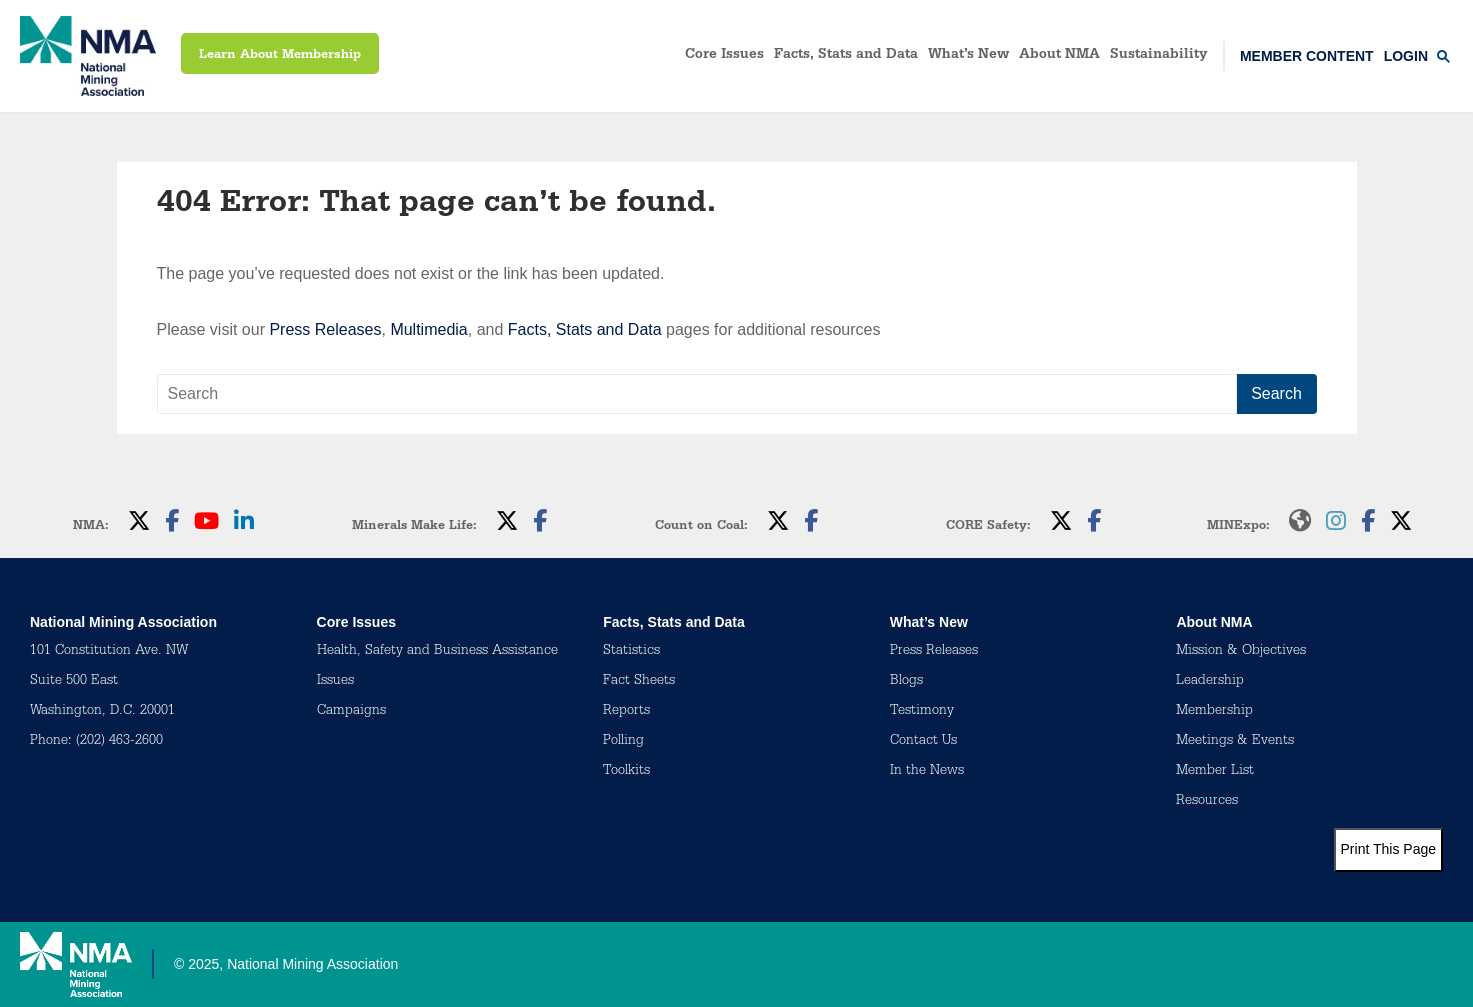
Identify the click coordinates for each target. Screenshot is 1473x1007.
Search (1276, 393)
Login (1406, 56)
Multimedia (428, 329)
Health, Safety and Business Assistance (437, 652)
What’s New (968, 56)
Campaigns (351, 712)
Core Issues (724, 56)
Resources (1207, 802)
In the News (927, 772)
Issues (335, 682)
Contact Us (923, 742)
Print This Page (1388, 849)
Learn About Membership (280, 55)
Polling (623, 742)
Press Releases (325, 329)
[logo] (88, 56)
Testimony (922, 712)
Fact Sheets (639, 682)
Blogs (906, 682)
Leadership (1210, 682)
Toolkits (626, 772)
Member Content (1307, 56)
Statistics (631, 652)
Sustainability (1159, 56)
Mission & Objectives (1241, 652)
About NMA (1059, 56)
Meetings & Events (1235, 742)
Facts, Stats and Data (846, 56)
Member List (1215, 772)
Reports (626, 712)
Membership (1214, 712)
